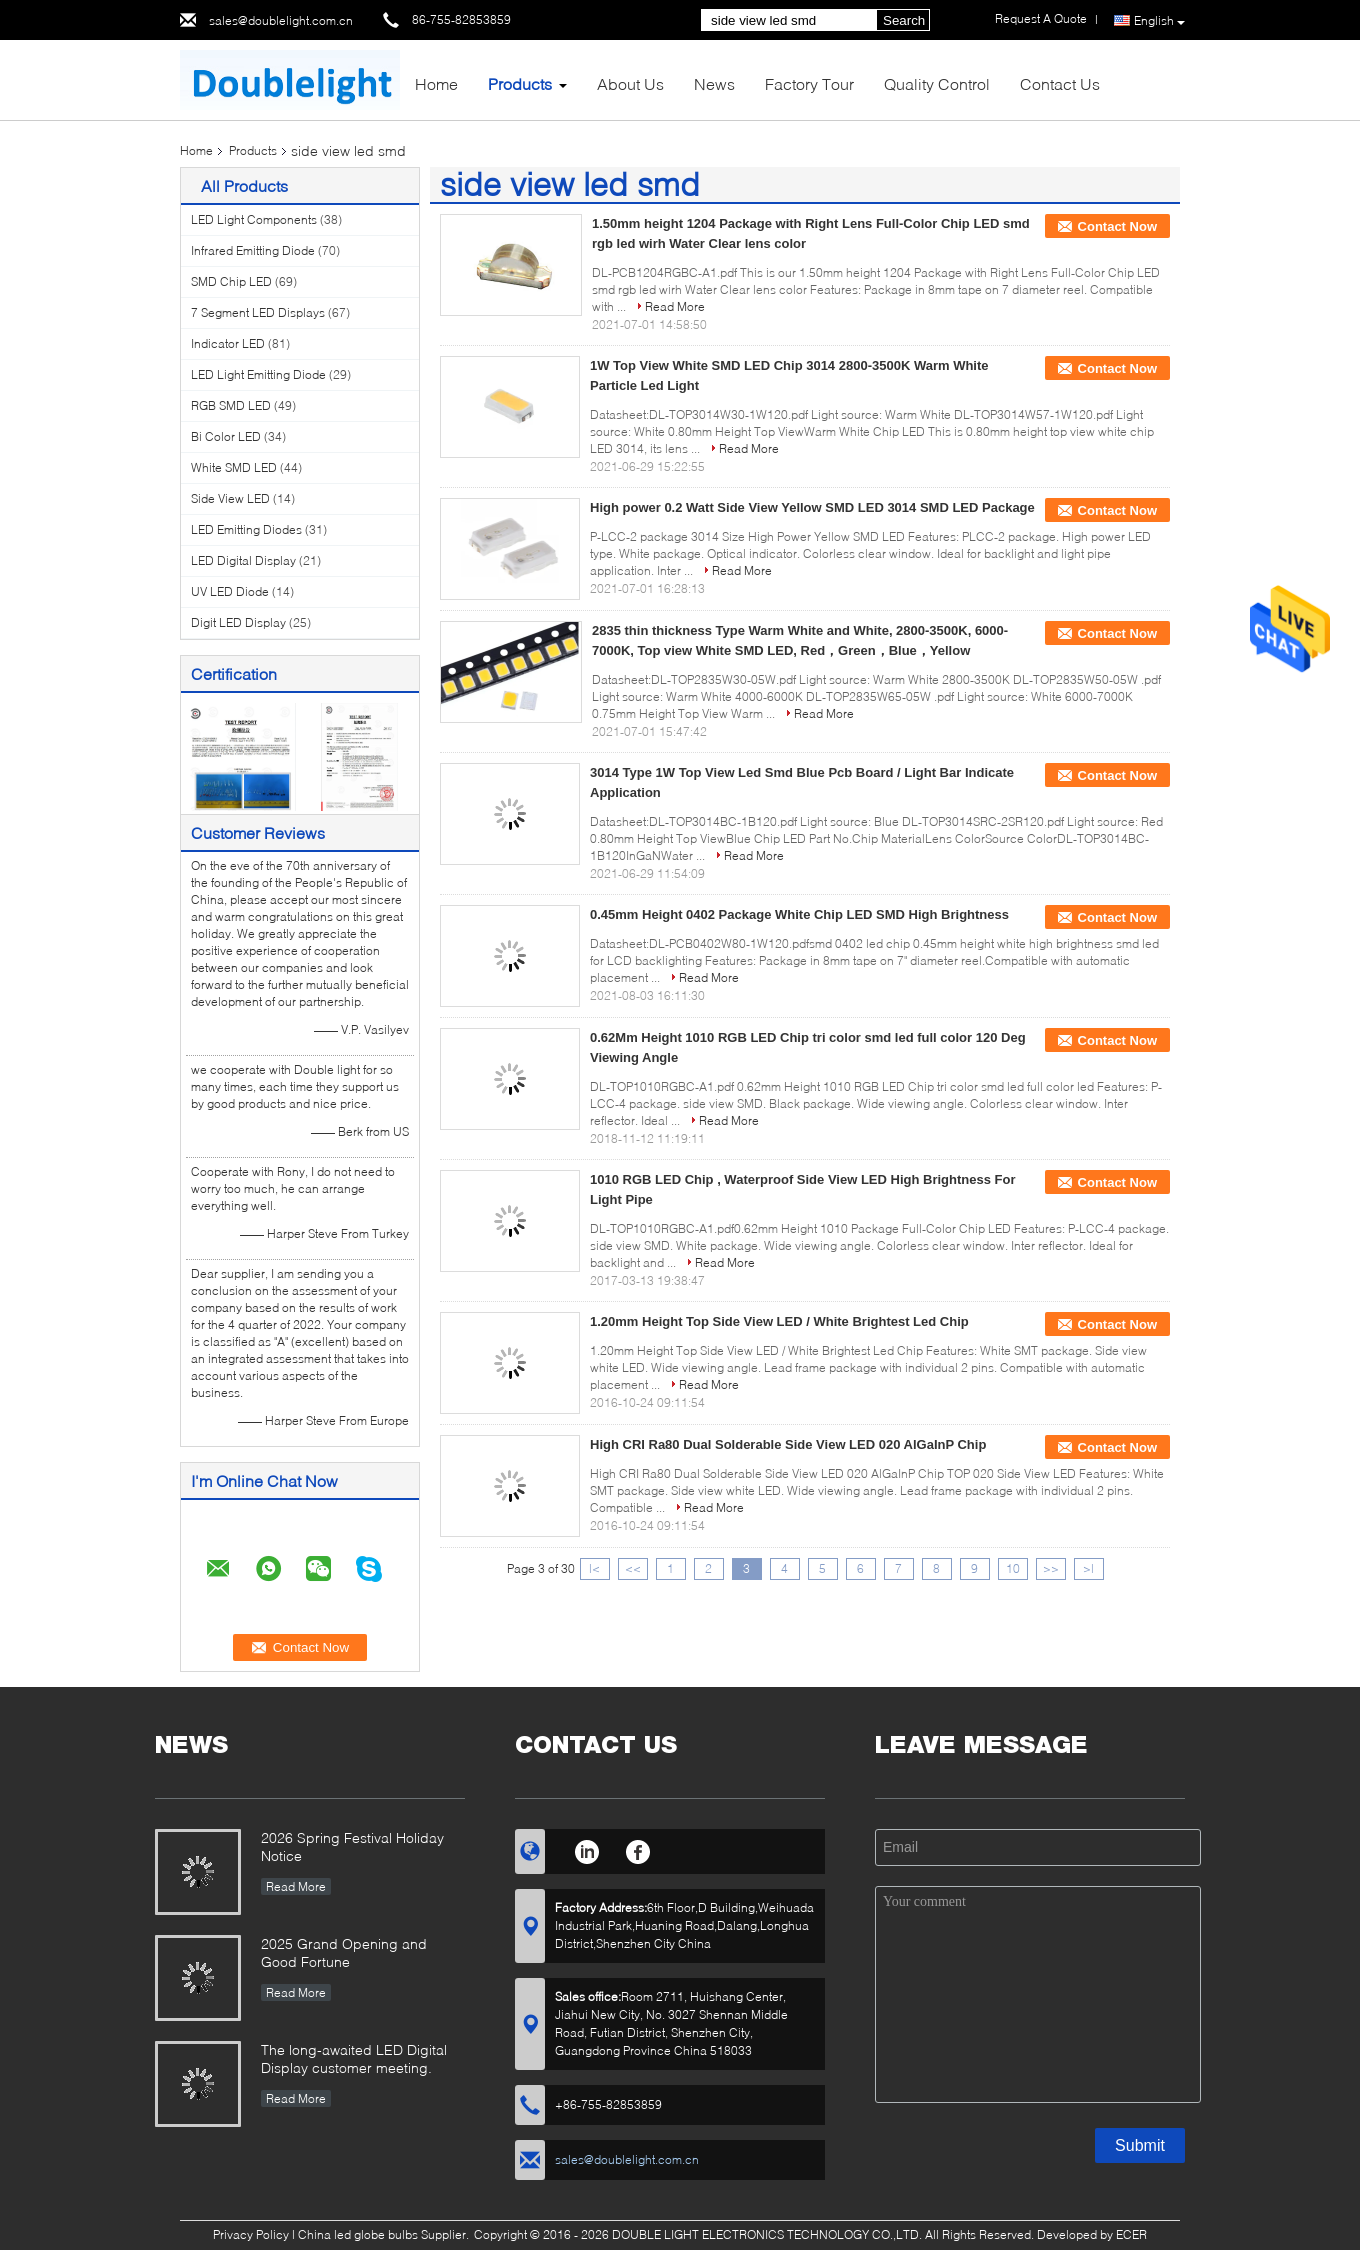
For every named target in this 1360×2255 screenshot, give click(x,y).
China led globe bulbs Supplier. (385, 2234)
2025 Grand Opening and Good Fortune (344, 1952)
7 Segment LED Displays (258, 312)
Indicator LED (228, 343)
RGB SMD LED (231, 405)
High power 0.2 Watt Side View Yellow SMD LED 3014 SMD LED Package (812, 507)
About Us (630, 83)
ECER (1131, 2234)
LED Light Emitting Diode (258, 374)
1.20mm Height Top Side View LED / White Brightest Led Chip (779, 1321)
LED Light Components (254, 219)
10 (1013, 1568)
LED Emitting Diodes (246, 529)
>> (1051, 1568)
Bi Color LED (226, 436)
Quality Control (937, 83)
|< (594, 1568)
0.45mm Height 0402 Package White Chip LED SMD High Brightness (799, 914)
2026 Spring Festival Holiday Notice (352, 1846)
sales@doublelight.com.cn (281, 20)
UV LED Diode (230, 591)
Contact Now (1117, 226)
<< (633, 1568)
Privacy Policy (251, 2234)
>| (1088, 1568)
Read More (675, 306)
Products (520, 83)
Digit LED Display (238, 622)
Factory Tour (809, 83)
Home (436, 83)
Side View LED (230, 498)
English (1159, 21)
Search (904, 20)
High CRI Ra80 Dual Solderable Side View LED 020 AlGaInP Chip (788, 1444)
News (714, 83)
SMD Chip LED (231, 281)
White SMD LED (234, 467)
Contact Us (1060, 83)
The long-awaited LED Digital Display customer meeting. (354, 2058)
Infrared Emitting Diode (253, 250)
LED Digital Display (243, 560)
